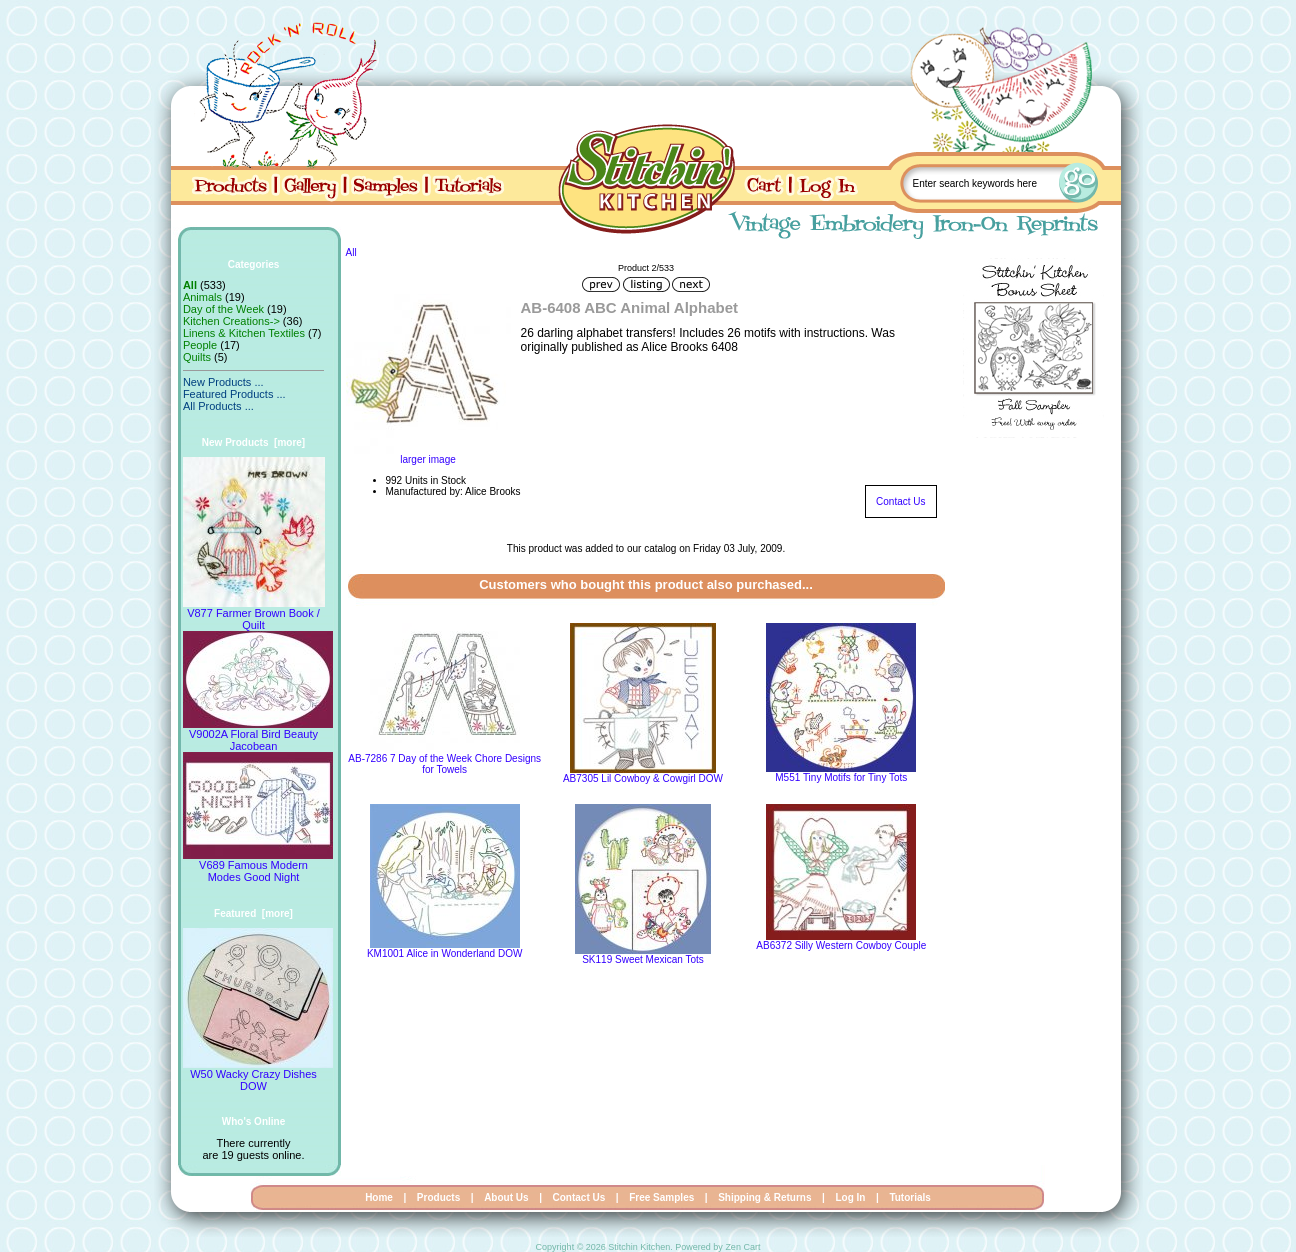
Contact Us (900, 501)
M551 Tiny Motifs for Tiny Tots (841, 777)
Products (438, 1197)
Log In (850, 1197)
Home (379, 1197)
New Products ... (223, 382)
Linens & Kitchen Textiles (244, 333)
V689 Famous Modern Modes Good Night (258, 866)
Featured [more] (253, 913)
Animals (202, 297)
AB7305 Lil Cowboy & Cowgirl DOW (643, 778)
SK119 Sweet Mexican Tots (643, 959)
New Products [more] (253, 442)
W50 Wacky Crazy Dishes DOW (258, 1075)
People (200, 345)
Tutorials (909, 1197)
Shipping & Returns (764, 1197)
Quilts (197, 357)
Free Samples (661, 1197)
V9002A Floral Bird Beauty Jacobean (258, 735)
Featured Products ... (234, 394)
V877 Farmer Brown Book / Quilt (254, 614)
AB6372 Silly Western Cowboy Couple (841, 945)
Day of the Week (223, 309)
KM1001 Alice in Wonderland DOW (444, 953)
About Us (506, 1197)
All (351, 252)
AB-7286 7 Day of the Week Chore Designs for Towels (444, 764)
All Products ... (218, 406)
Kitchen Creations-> (231, 321)
